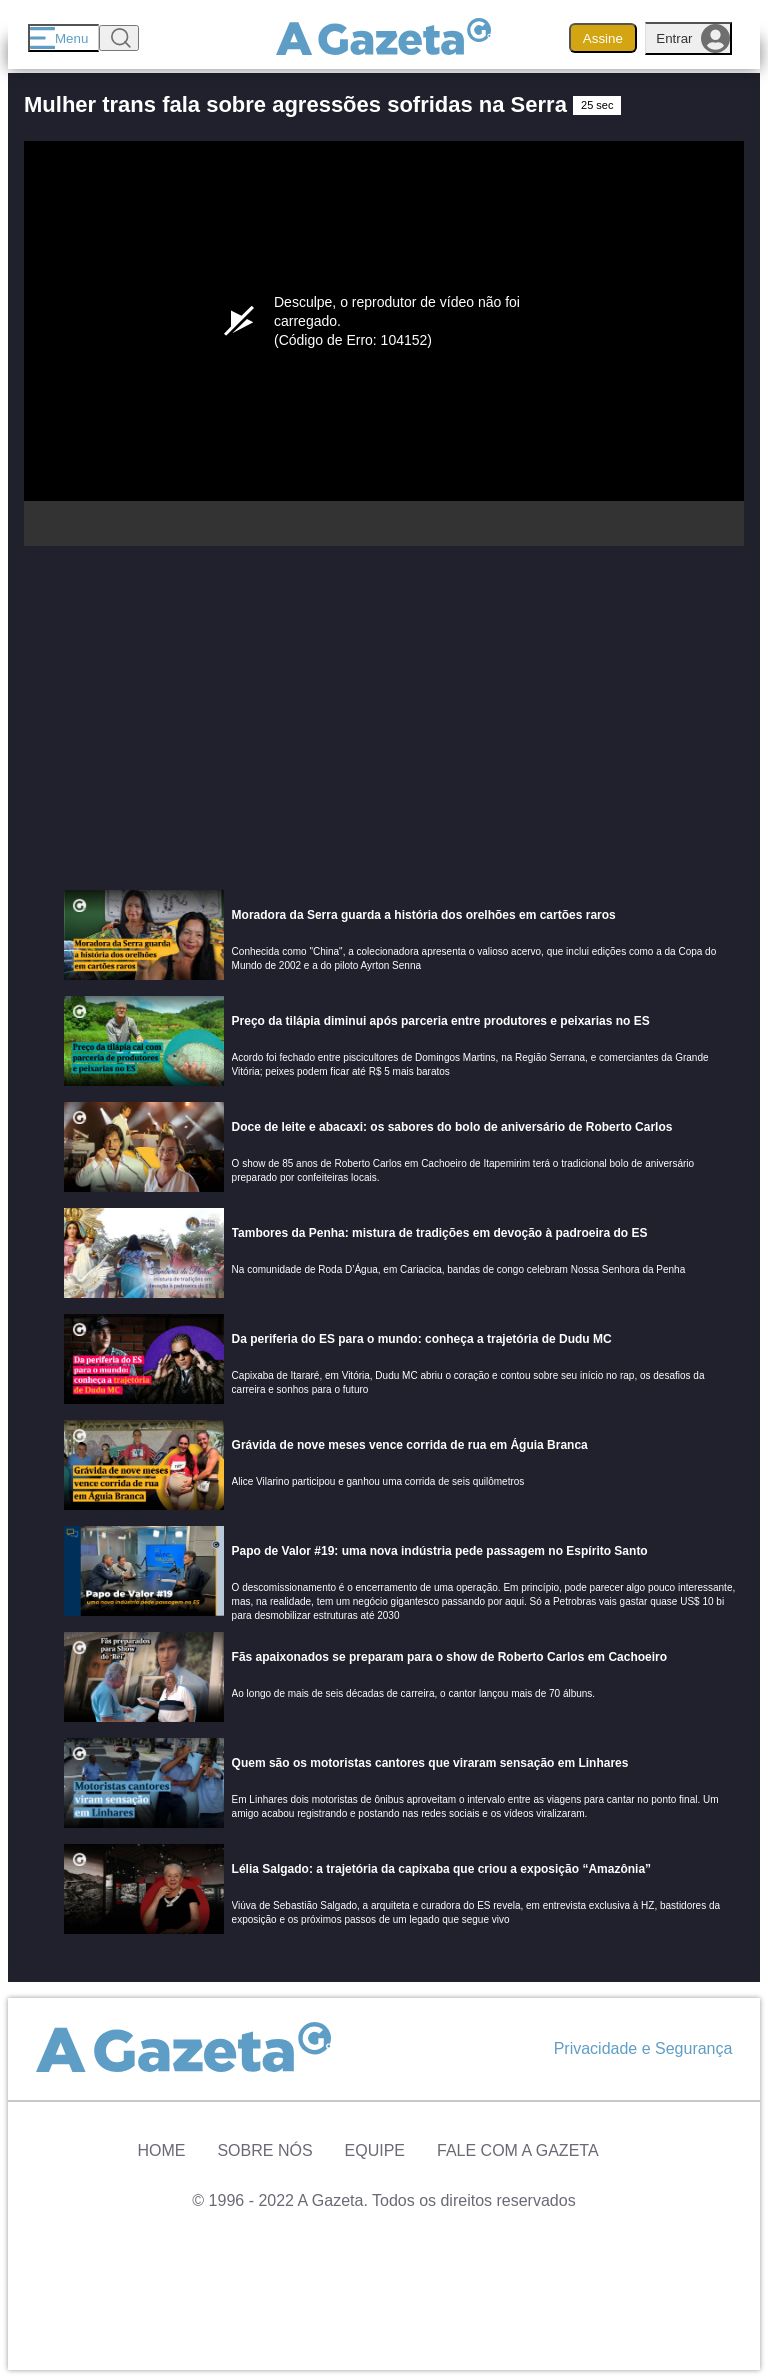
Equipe (375, 2150)
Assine (603, 38)
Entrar (693, 38)
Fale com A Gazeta (518, 2150)
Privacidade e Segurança (643, 2048)
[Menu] (63, 38)
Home (161, 2150)
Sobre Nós (264, 2150)
